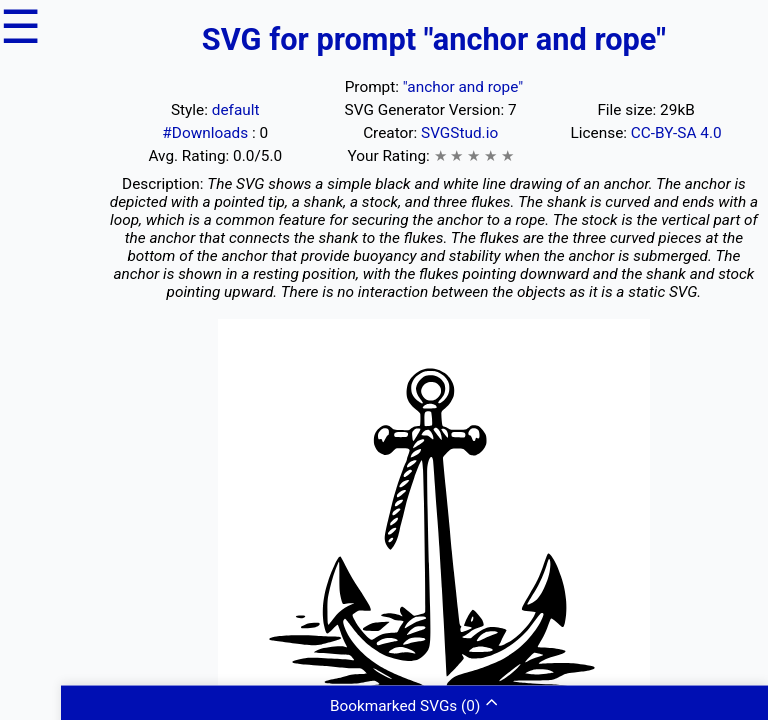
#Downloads (207, 133)
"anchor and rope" (463, 87)
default (236, 110)
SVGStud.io (459, 133)
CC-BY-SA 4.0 (676, 133)
